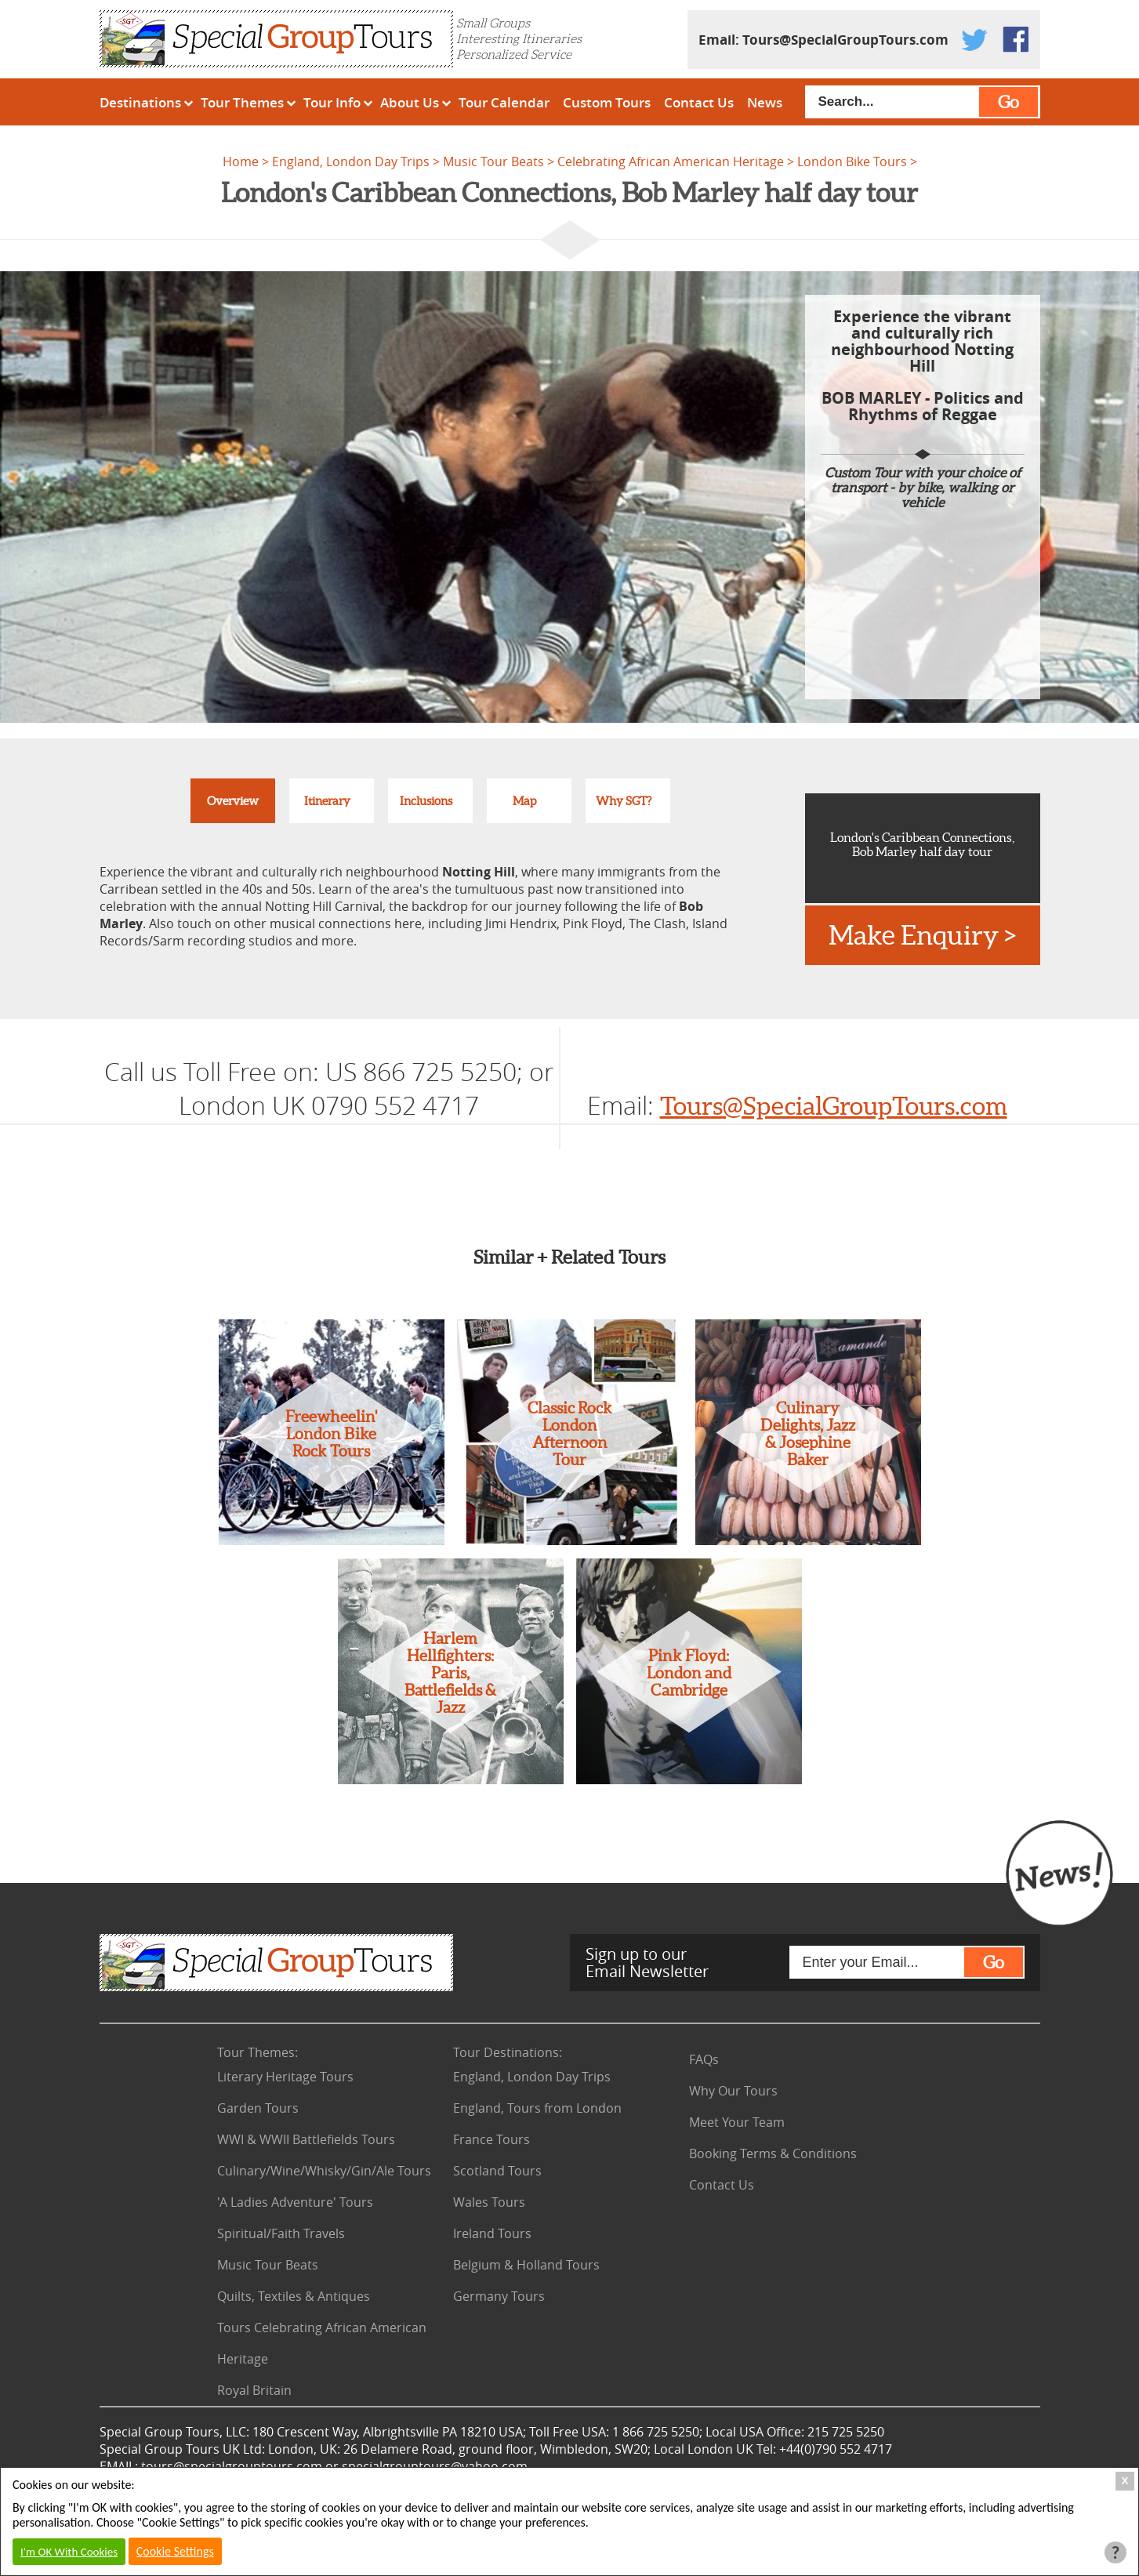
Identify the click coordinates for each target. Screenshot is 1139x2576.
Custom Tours (607, 102)
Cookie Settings (175, 2551)
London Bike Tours (852, 161)
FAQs (704, 2059)
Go (1008, 102)
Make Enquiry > (922, 935)
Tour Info (332, 102)
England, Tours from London (537, 2108)
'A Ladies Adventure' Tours (295, 2202)
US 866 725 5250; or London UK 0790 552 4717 (366, 1088)
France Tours (491, 2139)
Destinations (140, 102)
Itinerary (327, 800)
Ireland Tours (492, 2233)
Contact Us (699, 102)
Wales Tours (489, 2202)
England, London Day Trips (351, 161)
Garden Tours (258, 2108)
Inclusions (426, 800)
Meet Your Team (737, 2122)
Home (241, 161)
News (764, 102)
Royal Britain (254, 2390)
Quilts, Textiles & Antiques (293, 2296)
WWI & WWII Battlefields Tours (306, 2139)
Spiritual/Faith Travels (281, 2233)
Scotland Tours (497, 2170)
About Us (409, 102)
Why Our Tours (733, 2090)
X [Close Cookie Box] (1125, 2481)
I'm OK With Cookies (69, 2552)
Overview (233, 800)
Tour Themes (242, 102)
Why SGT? (623, 800)
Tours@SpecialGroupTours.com (845, 40)
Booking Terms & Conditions (773, 2153)
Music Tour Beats (493, 161)
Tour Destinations (507, 2052)
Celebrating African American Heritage (670, 161)
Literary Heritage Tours (285, 2076)
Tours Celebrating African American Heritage (321, 2343)
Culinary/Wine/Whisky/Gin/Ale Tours (324, 2170)
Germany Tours (499, 2296)
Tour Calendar (504, 102)
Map (524, 800)
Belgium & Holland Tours (526, 2264)
